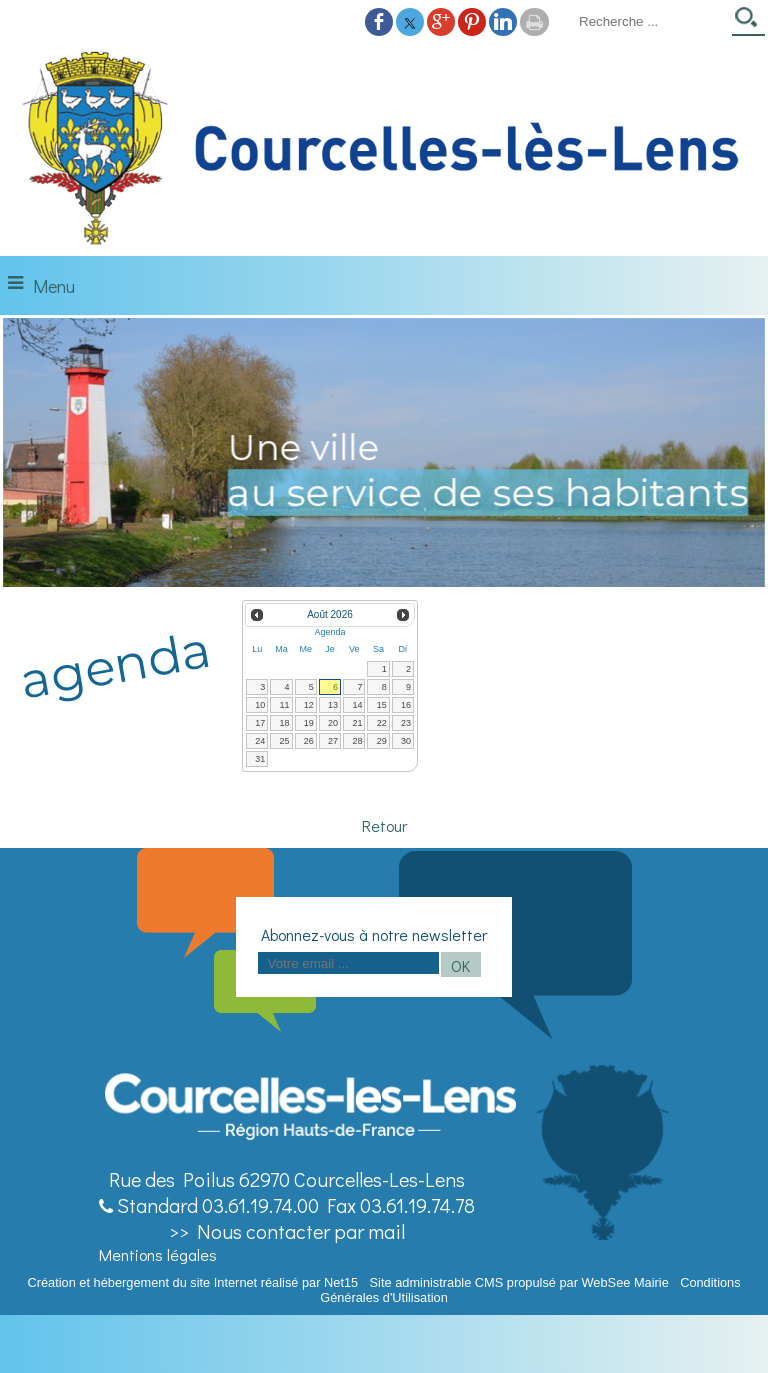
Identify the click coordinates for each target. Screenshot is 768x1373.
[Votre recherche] (649, 21)
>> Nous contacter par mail (287, 1231)
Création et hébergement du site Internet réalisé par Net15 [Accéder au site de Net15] (192, 1282)
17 (260, 723)
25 (285, 741)
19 (309, 723)
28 (357, 741)
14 (357, 705)
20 (333, 723)
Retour (384, 825)
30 (406, 741)
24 (260, 741)
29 (382, 741)
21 (357, 723)
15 (382, 705)
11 (285, 705)
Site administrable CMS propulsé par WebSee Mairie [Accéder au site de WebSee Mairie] (519, 1282)
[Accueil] (384, 149)
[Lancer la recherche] (748, 23)
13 (333, 705)
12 (309, 705)
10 (260, 705)
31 (260, 759)
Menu (54, 286)
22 (382, 723)
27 (333, 741)
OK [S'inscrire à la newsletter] (460, 965)
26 (309, 741)
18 (285, 723)
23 (406, 723)
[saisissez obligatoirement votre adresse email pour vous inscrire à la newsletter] (348, 963)
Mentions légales (158, 1254)
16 (406, 705)
